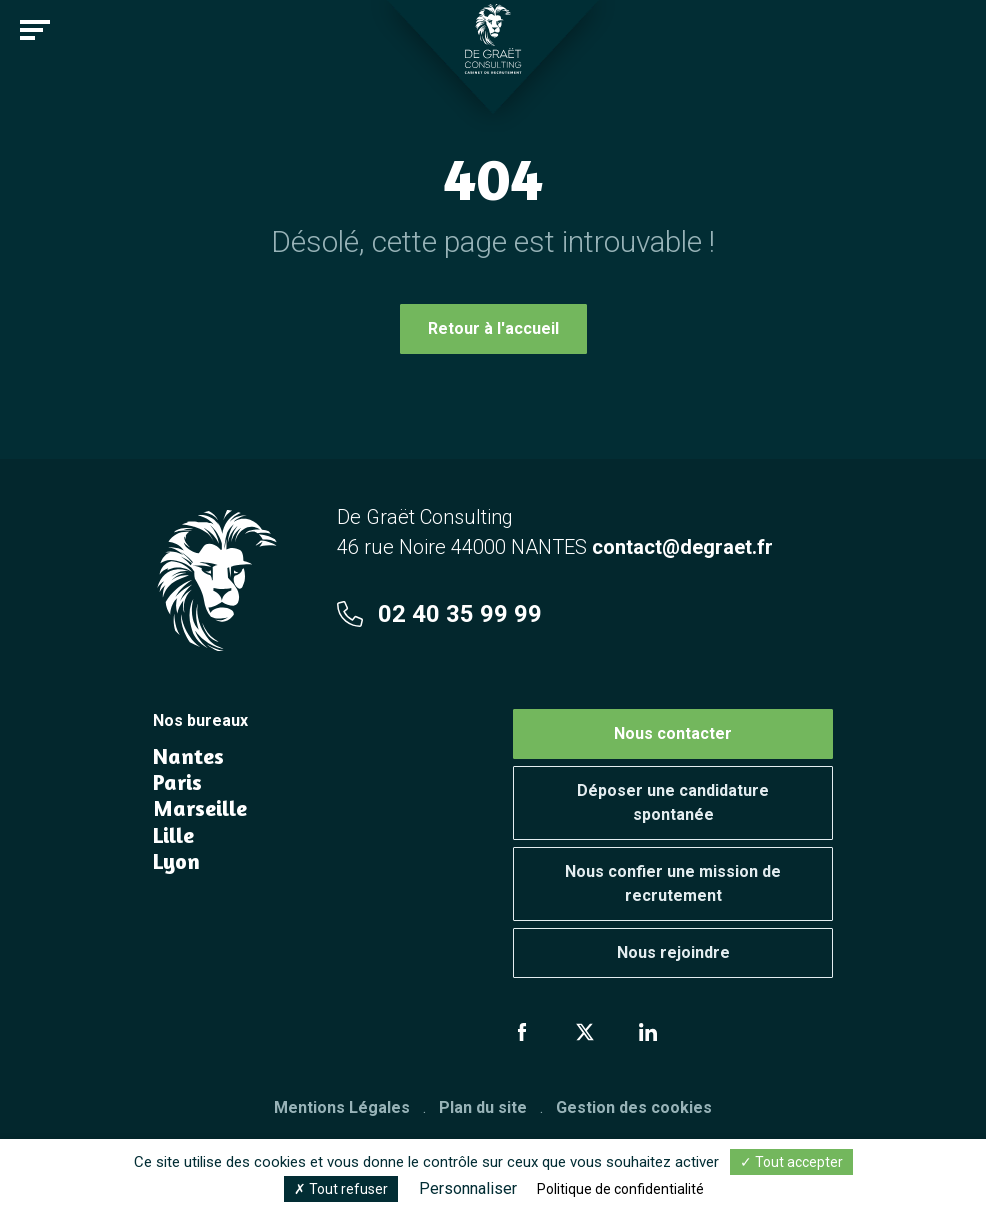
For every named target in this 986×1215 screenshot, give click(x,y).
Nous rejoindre (673, 952)
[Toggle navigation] (35, 30)
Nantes (188, 756)
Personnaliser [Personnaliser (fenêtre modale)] (468, 1188)
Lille (173, 835)
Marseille (200, 808)
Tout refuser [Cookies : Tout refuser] (341, 1189)
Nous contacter (673, 733)
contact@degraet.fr (682, 547)
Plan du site (483, 1107)
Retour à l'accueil (493, 328)
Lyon (176, 861)
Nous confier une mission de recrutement (673, 883)
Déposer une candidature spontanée (673, 802)
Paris (177, 782)
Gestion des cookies (634, 1107)
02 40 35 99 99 (439, 614)
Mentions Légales (342, 1107)
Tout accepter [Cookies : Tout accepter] (791, 1162)
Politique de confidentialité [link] (620, 1189)
